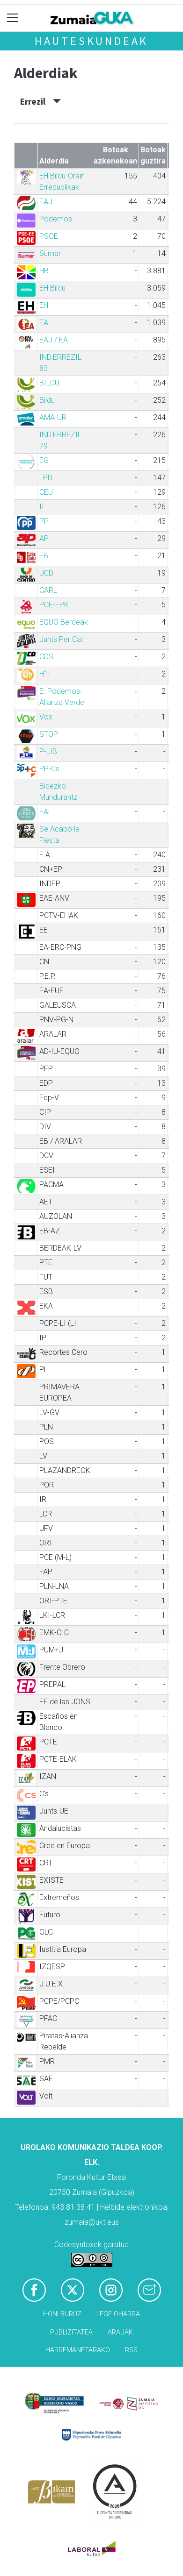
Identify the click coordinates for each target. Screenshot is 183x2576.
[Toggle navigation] (13, 18)
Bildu (47, 400)
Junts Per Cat (61, 639)
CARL (48, 590)
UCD (46, 573)
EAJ (45, 201)
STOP (48, 734)
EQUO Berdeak (63, 622)
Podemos (55, 218)
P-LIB (48, 751)
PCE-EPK (54, 604)
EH (43, 305)
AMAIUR (52, 417)
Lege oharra (118, 2314)
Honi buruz (62, 2314)
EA (43, 322)
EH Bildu (52, 288)
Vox (45, 716)
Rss (131, 2350)
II (41, 506)
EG (44, 460)
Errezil (40, 101)
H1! (44, 673)
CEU (46, 492)
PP (44, 521)
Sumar (50, 253)
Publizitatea (71, 2332)
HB (44, 270)
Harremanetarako (77, 2350)
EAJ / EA (53, 339)
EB (43, 555)
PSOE (48, 236)
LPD (45, 477)
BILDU (49, 382)
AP (44, 538)
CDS (46, 656)
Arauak (120, 2332)
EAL (45, 811)
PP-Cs (49, 768)
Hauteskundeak (91, 41)
